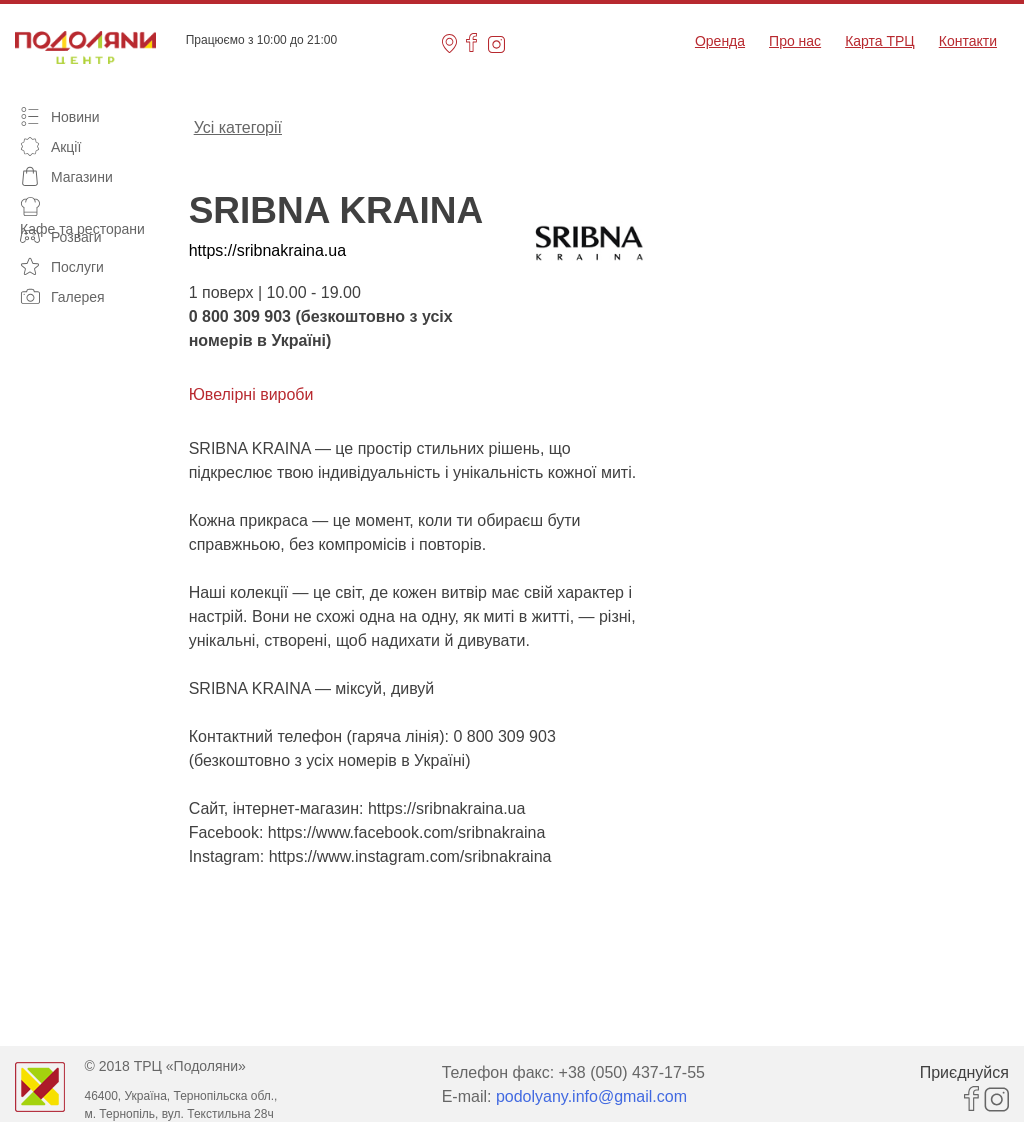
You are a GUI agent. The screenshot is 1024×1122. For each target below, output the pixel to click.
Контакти (968, 41)
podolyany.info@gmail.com (591, 1096)
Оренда (720, 41)
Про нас (795, 41)
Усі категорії (238, 126)
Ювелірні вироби (251, 394)
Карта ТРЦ (880, 41)
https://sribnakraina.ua (267, 250)
